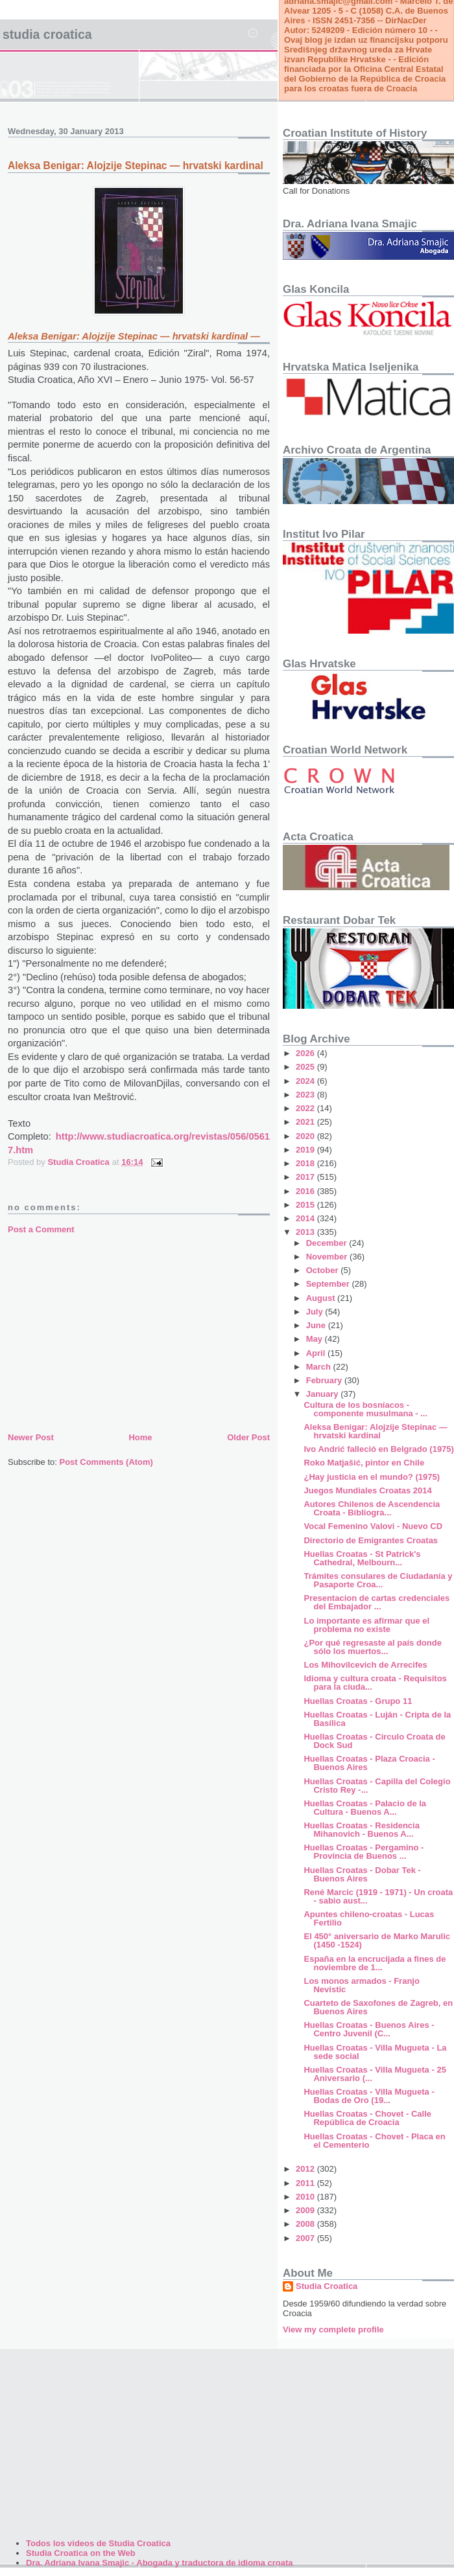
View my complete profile (333, 2329)
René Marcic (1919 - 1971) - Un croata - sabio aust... (378, 1896)
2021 (306, 1122)
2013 (306, 1232)
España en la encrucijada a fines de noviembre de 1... (375, 1963)
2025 (306, 1067)
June (317, 1325)
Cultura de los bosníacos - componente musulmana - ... (365, 1409)
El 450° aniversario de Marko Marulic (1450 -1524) (377, 1940)
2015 (306, 1205)
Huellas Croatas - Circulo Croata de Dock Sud (374, 1741)
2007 (306, 2238)
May (315, 1339)
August (321, 1298)
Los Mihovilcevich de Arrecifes (365, 1665)
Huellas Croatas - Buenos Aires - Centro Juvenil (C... (369, 2029)
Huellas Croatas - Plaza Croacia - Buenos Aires (369, 1763)
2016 (306, 1191)
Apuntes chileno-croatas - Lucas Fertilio (369, 1918)
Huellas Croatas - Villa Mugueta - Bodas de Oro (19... (369, 2096)
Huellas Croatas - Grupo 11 (358, 1701)
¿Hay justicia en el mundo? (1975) (372, 1477)
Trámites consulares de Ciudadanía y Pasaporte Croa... (378, 1580)
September (329, 1284)
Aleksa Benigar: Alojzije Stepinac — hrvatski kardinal (375, 1431)
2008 (306, 2224)
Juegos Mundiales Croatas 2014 (367, 1490)
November (328, 1256)
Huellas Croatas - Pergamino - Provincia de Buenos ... (364, 1852)
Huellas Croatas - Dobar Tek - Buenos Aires (362, 1874)
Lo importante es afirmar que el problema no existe (366, 1625)
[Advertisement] (139, 1332)
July (316, 1312)
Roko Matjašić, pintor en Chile (364, 1462)
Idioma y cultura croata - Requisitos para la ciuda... (375, 1682)
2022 (306, 1108)
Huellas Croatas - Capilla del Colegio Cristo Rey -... (377, 1786)
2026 (306, 1053)
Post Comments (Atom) (106, 1462)
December (327, 1243)
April (317, 1353)
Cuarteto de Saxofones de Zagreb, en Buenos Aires (378, 2007)
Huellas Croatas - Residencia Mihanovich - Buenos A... (361, 1830)
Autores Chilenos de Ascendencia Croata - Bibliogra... (372, 1508)
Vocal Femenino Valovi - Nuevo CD (373, 1526)
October (323, 1270)
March (319, 1367)
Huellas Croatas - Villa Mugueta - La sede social (375, 2052)
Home (140, 1437)
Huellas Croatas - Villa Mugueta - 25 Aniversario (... (375, 2074)
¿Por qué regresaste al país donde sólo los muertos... (372, 1647)
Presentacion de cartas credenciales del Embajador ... (376, 1602)
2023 (306, 1094)
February (325, 1380)
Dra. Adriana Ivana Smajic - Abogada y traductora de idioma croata (159, 2563)
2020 (306, 1136)
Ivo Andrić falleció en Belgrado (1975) (378, 1449)
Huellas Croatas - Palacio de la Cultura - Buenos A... (365, 1808)
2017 (306, 1177)
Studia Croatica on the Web (81, 2553)
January (323, 1394)
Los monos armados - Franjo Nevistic (361, 1985)
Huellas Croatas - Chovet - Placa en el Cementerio (374, 2141)
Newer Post (31, 1437)
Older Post (248, 1437)
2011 (306, 2183)
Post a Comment (41, 1229)
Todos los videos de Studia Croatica (98, 2543)
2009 (306, 2210)
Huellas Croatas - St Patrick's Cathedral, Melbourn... (362, 1558)
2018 (306, 1163)
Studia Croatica (47, 34)
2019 (306, 1150)
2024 (306, 1081)
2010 (306, 2197)
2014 (306, 1218)
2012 (306, 2169)
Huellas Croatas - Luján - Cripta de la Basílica (377, 1719)
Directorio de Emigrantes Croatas (371, 1540)
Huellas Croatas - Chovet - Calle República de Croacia (367, 2118)
